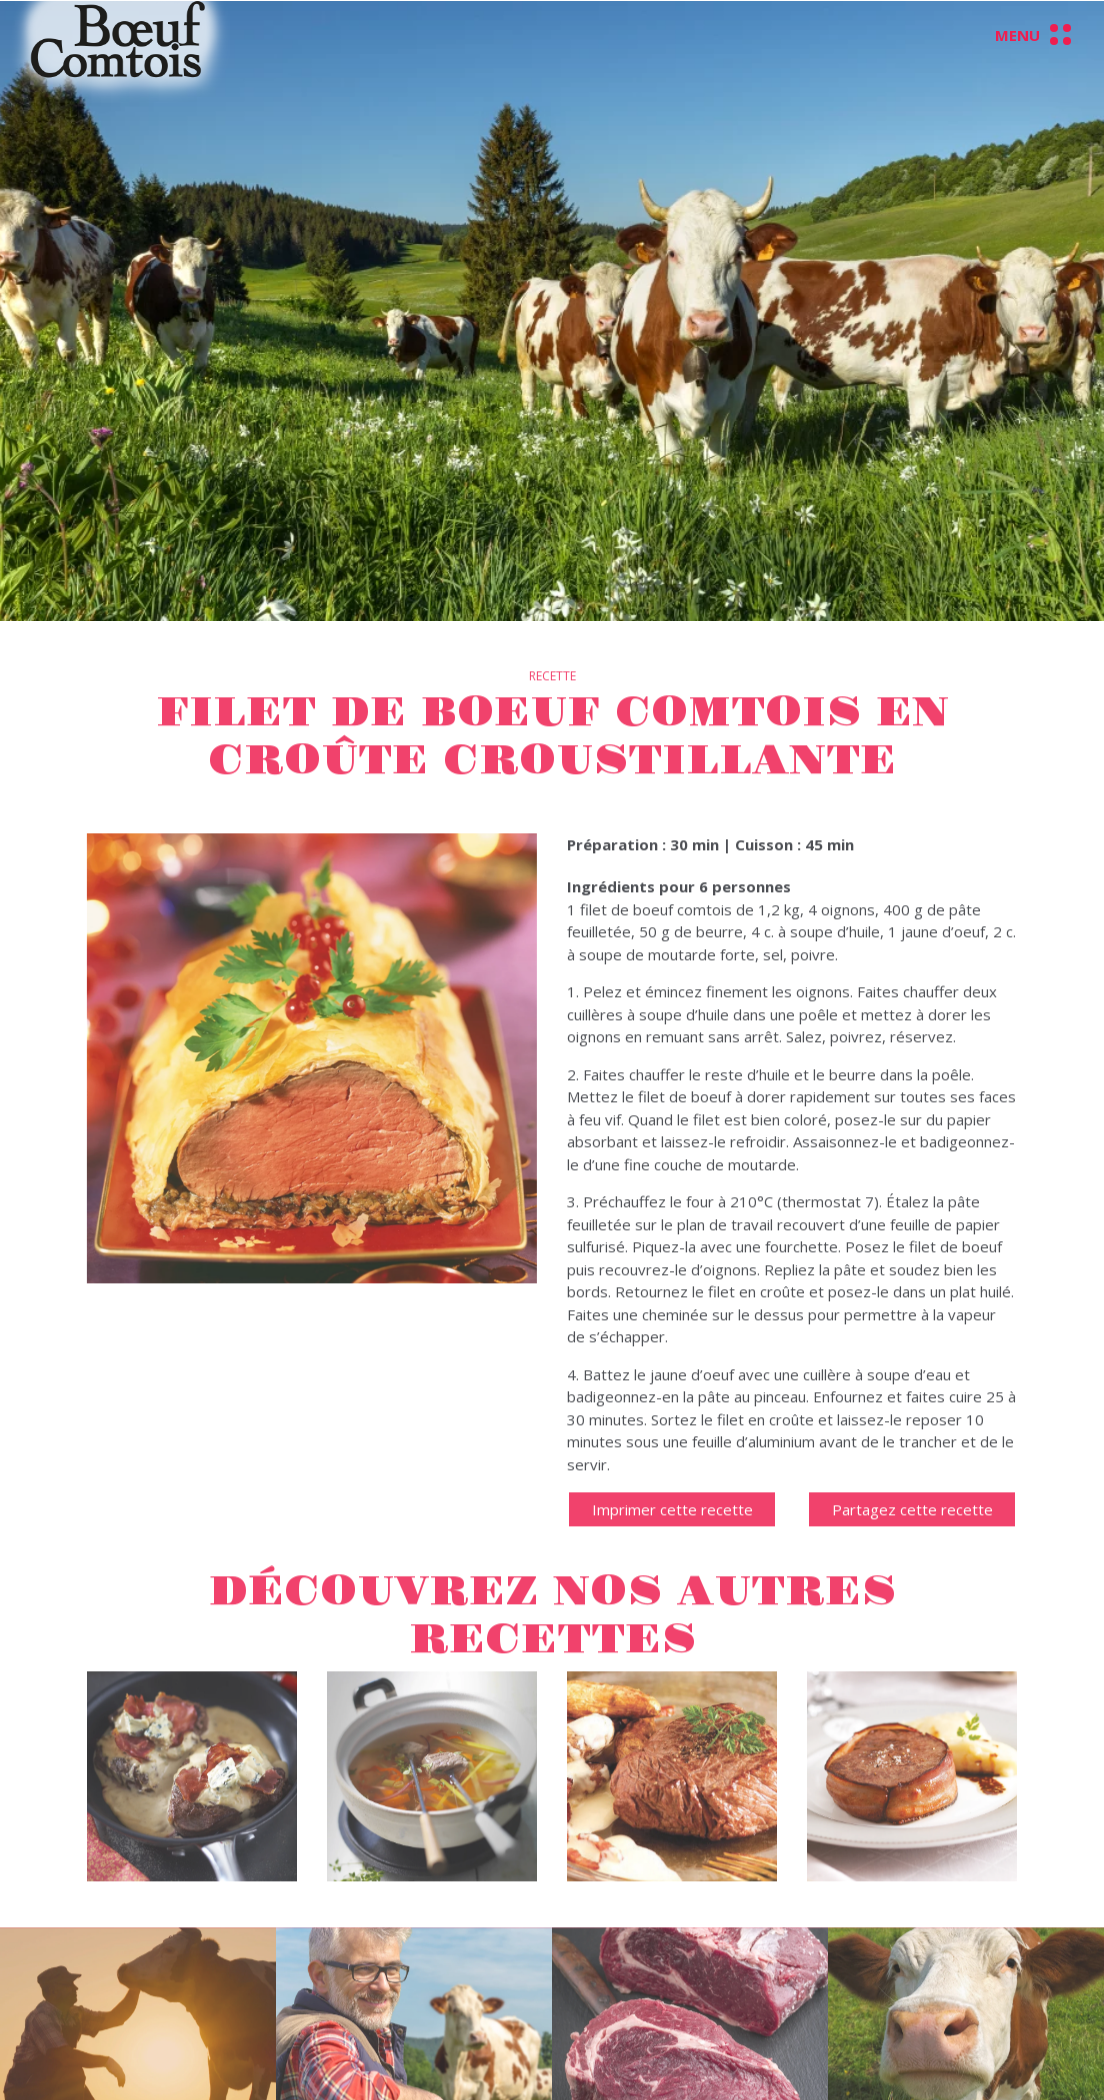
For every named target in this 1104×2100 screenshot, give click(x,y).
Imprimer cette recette (672, 1530)
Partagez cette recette (912, 1530)
